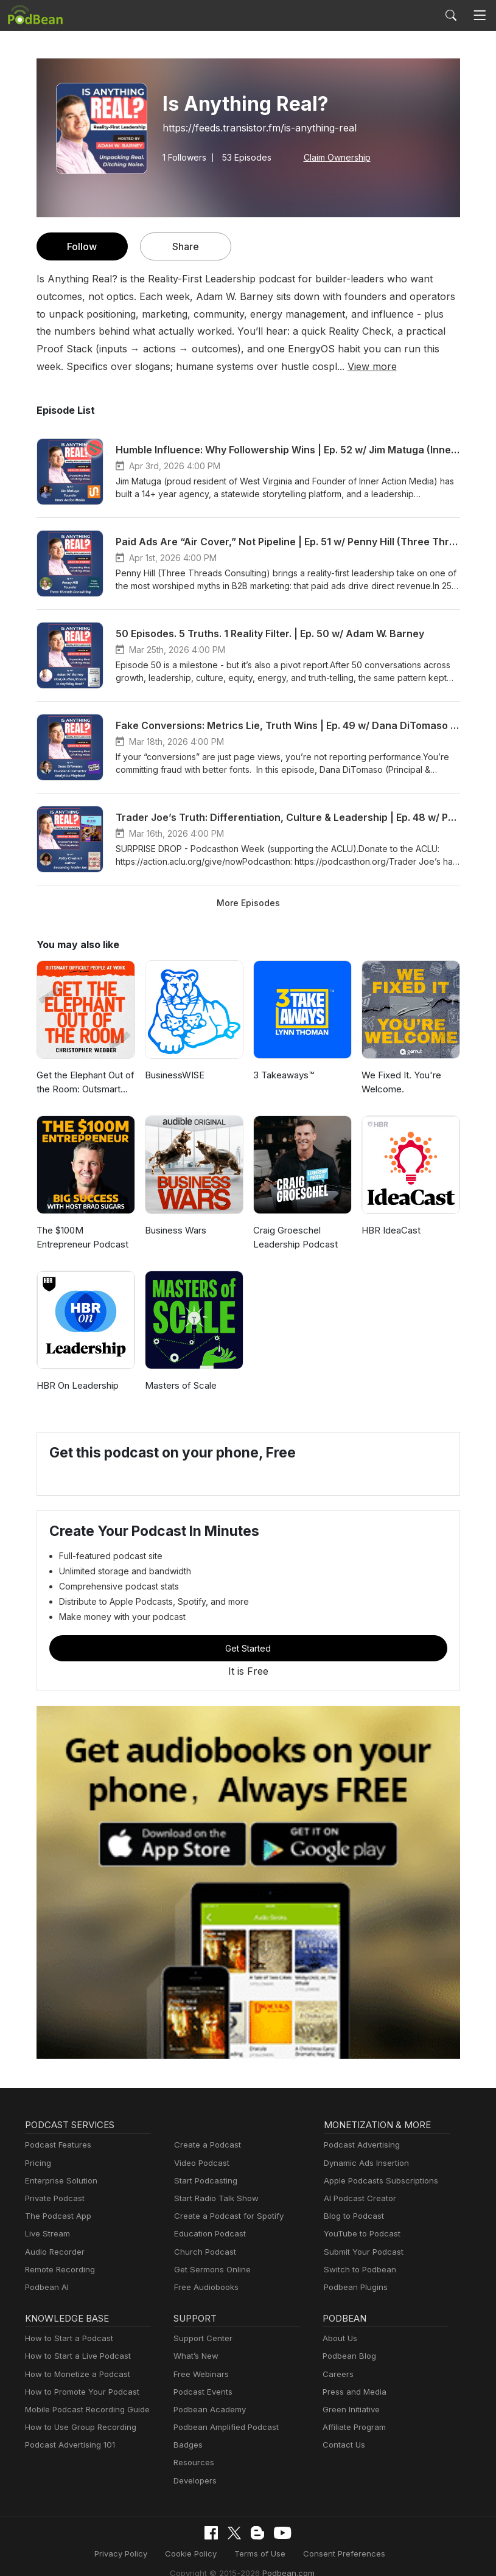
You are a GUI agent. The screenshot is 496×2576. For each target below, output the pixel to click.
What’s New (194, 2356)
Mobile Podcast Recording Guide (83, 2409)
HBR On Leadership (77, 1385)
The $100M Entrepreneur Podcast (81, 1237)
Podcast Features (56, 2144)
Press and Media (353, 2391)
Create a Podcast (205, 2144)
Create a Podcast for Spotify (224, 2216)
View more (181, 366)
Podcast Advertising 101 (68, 2444)
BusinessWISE (175, 1075)
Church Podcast (202, 2252)
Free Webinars (199, 2374)
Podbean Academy (207, 2409)
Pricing (37, 2163)
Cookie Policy (127, 2553)
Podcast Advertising (359, 2144)
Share (185, 246)
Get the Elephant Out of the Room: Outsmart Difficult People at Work (85, 1083)
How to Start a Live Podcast (74, 2356)
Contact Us (342, 2444)
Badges (187, 2444)
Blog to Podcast (352, 2216)
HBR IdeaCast (391, 1230)
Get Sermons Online (210, 2269)
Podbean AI (45, 2287)
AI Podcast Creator (357, 2198)
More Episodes (248, 902)
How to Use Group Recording (77, 2427)
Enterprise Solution (59, 2180)
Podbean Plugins (354, 2287)
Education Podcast (207, 2233)
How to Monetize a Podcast (74, 2374)
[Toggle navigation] (480, 15)
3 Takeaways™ (284, 1075)
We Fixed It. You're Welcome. (400, 1082)
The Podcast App (55, 2216)
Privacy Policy (61, 2553)
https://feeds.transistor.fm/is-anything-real (251, 127)
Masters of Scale (179, 1385)
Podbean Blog (348, 2356)
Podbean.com (427, 2553)
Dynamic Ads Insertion (363, 2163)
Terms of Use (192, 2553)
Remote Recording (58, 2269)
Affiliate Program (352, 2427)
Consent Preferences (269, 2553)
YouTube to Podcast (360, 2233)
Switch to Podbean (357, 2269)
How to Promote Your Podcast (78, 2391)
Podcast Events (201, 2391)
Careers (337, 2374)
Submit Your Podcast (361, 2252)
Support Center (200, 2338)
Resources (192, 2462)
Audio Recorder (53, 2252)
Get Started (248, 1648)
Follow (82, 246)
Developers (193, 2480)
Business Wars (175, 1230)
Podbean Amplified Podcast (222, 2427)
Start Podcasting (203, 2180)
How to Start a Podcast (66, 2338)
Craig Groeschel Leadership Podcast (293, 1237)
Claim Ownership (332, 157)
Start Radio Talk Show (213, 2198)
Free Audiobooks (204, 2287)
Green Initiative (350, 2409)
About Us (339, 2338)
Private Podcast (53, 2198)
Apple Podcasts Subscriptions (377, 2180)
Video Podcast (200, 2163)
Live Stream (46, 2233)
